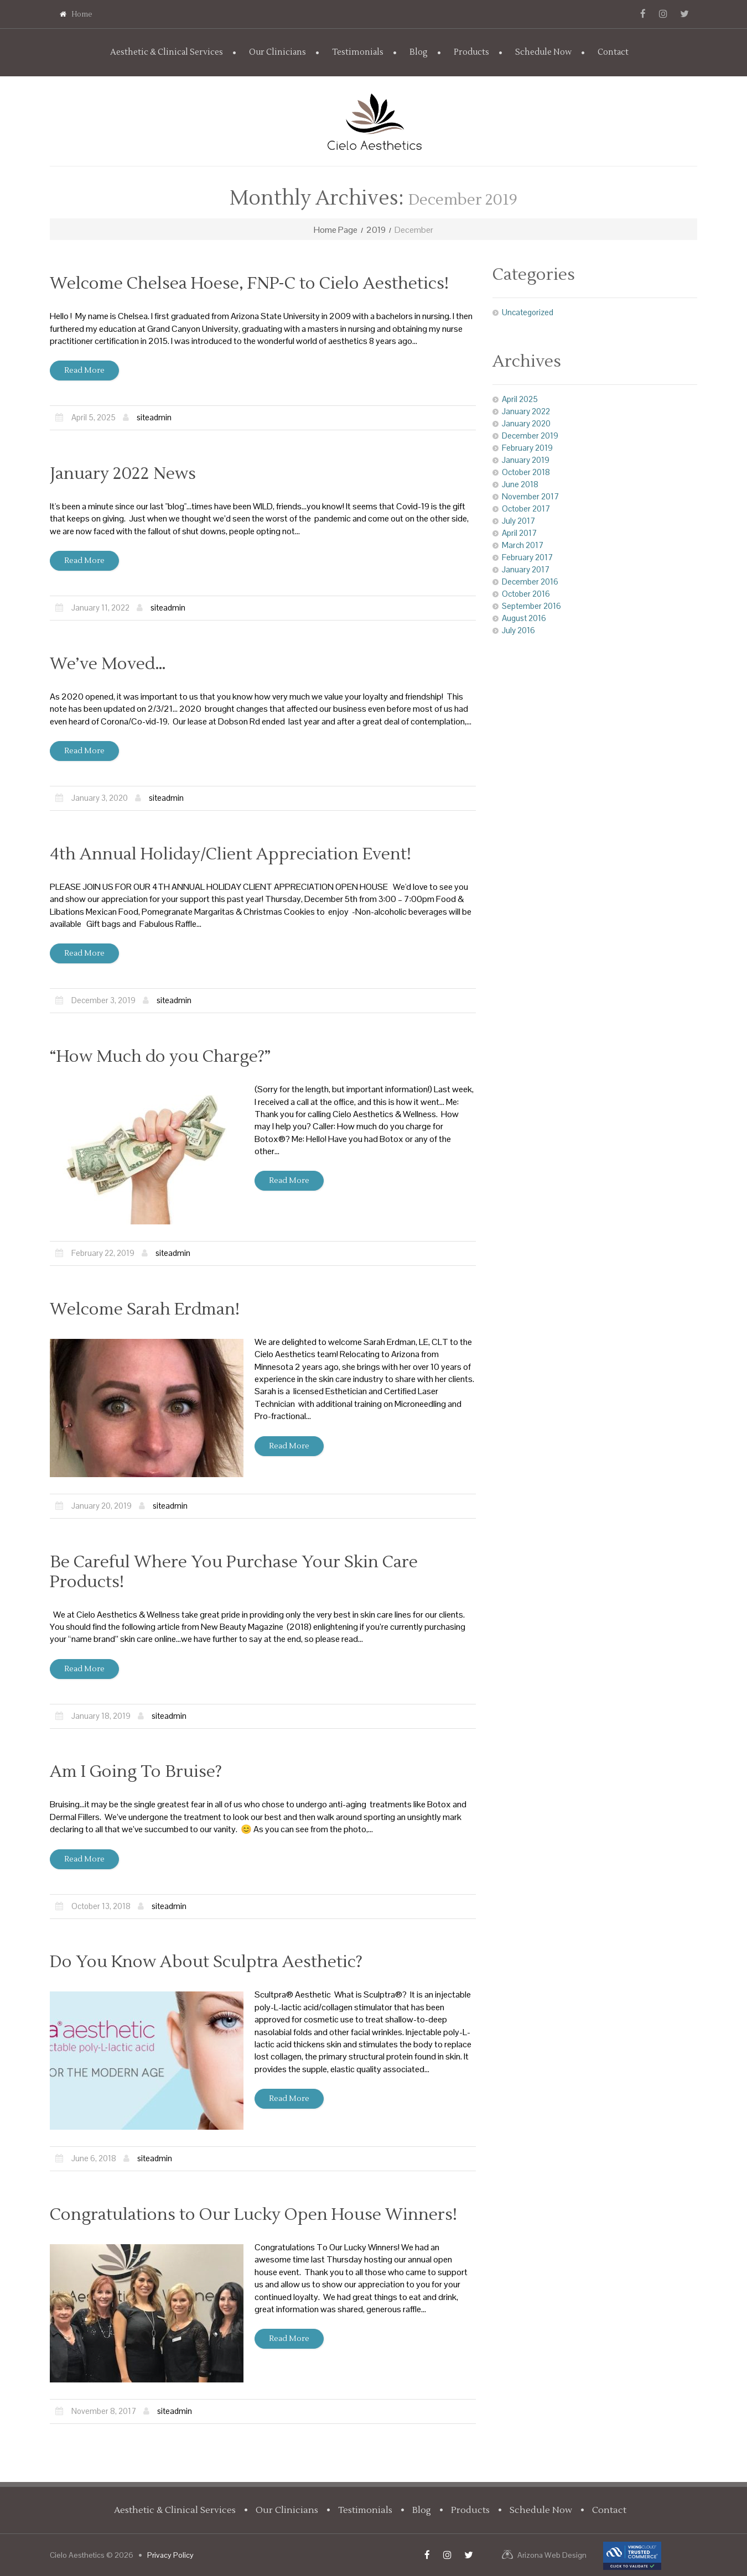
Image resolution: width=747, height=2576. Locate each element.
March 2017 (522, 545)
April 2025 (520, 399)
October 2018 (526, 472)
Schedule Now (543, 52)
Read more (84, 371)
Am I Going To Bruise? (136, 1771)
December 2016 (530, 581)
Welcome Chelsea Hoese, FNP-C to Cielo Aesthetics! (249, 283)
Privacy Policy (170, 2555)
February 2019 (527, 447)
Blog (418, 52)
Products (471, 52)
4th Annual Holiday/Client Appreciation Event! (230, 854)
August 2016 (524, 618)
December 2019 (530, 435)
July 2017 (518, 520)
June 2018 (520, 484)
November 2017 (530, 496)
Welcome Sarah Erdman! (145, 1309)
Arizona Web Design (552, 2555)
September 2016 (531, 606)
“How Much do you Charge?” (160, 1056)
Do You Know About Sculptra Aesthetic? (206, 1962)
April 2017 (519, 533)
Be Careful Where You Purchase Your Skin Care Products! (234, 1572)
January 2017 (525, 569)
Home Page (335, 230)
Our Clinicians (277, 52)
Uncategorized (527, 312)
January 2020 (526, 423)
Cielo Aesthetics (77, 2555)
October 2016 (526, 593)
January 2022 (526, 411)
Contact (613, 52)
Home (76, 14)
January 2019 (525, 460)
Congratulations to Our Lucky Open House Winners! (253, 2214)
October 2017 (526, 508)
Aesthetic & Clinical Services (166, 52)
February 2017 (527, 557)
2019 (376, 230)
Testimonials (357, 52)
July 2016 (518, 630)
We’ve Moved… (108, 664)
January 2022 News (123, 473)
